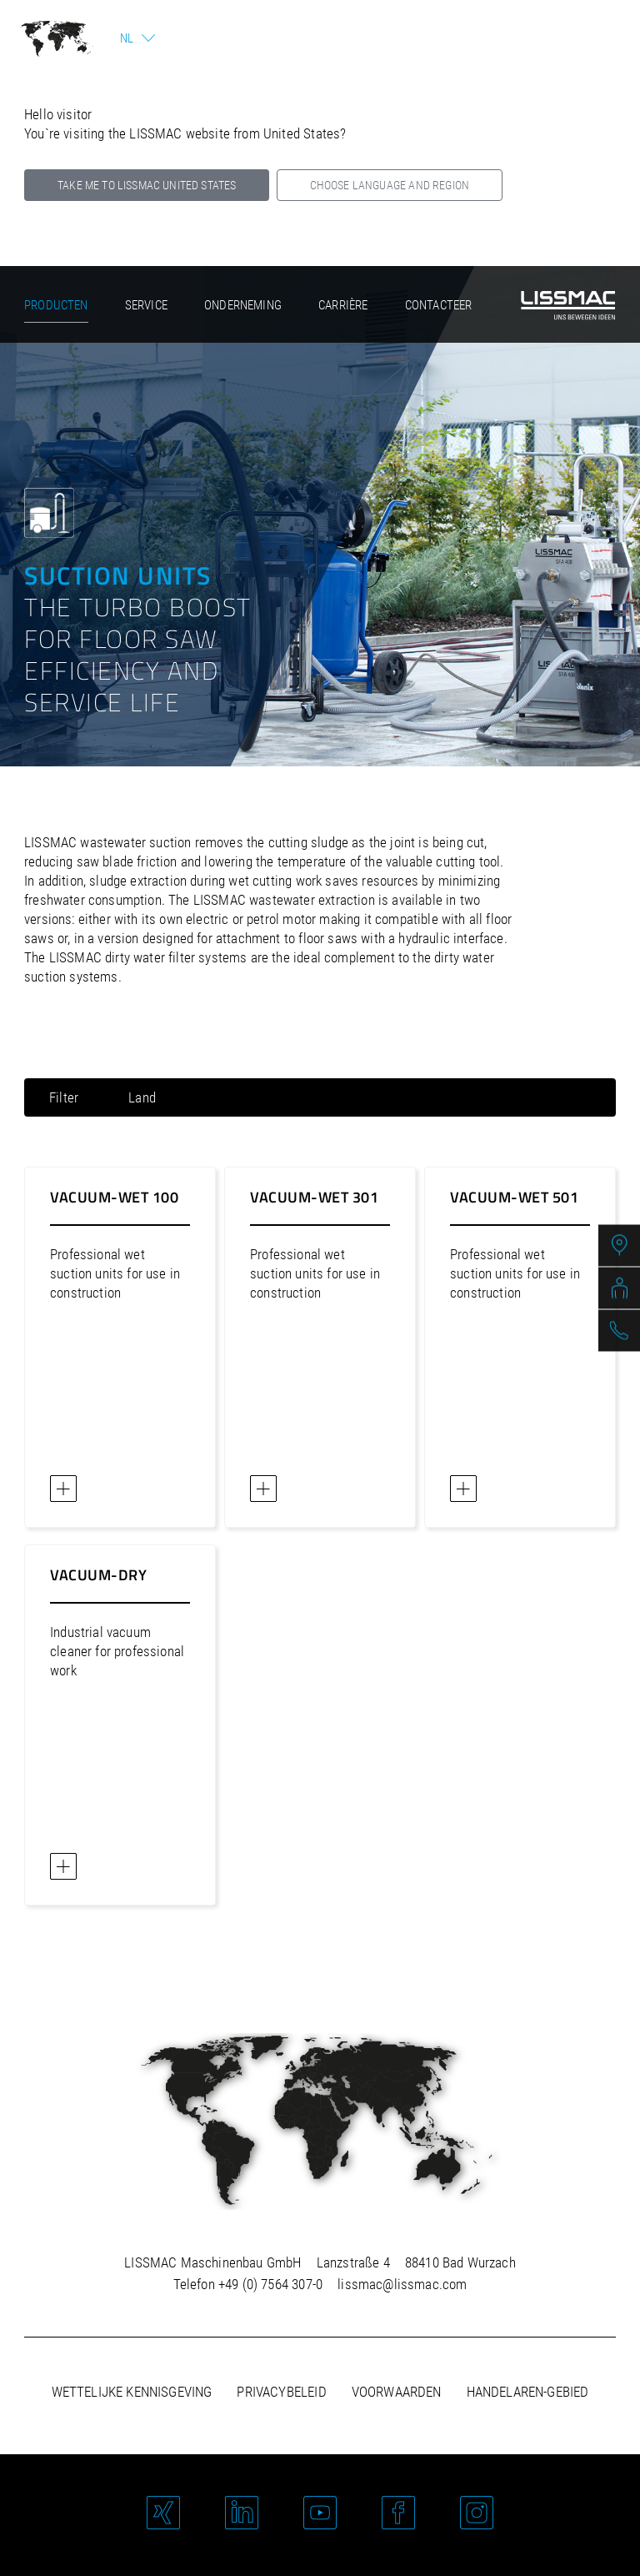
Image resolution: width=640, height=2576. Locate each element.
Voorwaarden (397, 2391)
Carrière (343, 305)
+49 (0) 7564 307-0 (270, 2284)
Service (146, 305)
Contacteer (438, 305)
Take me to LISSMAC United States (147, 185)
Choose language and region (389, 185)
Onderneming (243, 305)
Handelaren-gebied (528, 2391)
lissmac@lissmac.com (402, 2284)
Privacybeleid (281, 2391)
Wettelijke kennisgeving (132, 2391)
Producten (56, 305)
